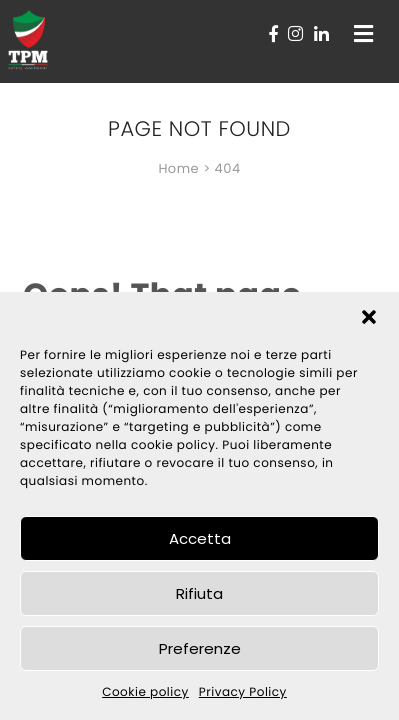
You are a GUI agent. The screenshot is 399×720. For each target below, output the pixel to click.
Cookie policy (145, 692)
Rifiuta (199, 593)
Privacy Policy (243, 692)
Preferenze (200, 648)
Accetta (200, 538)
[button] (369, 317)
